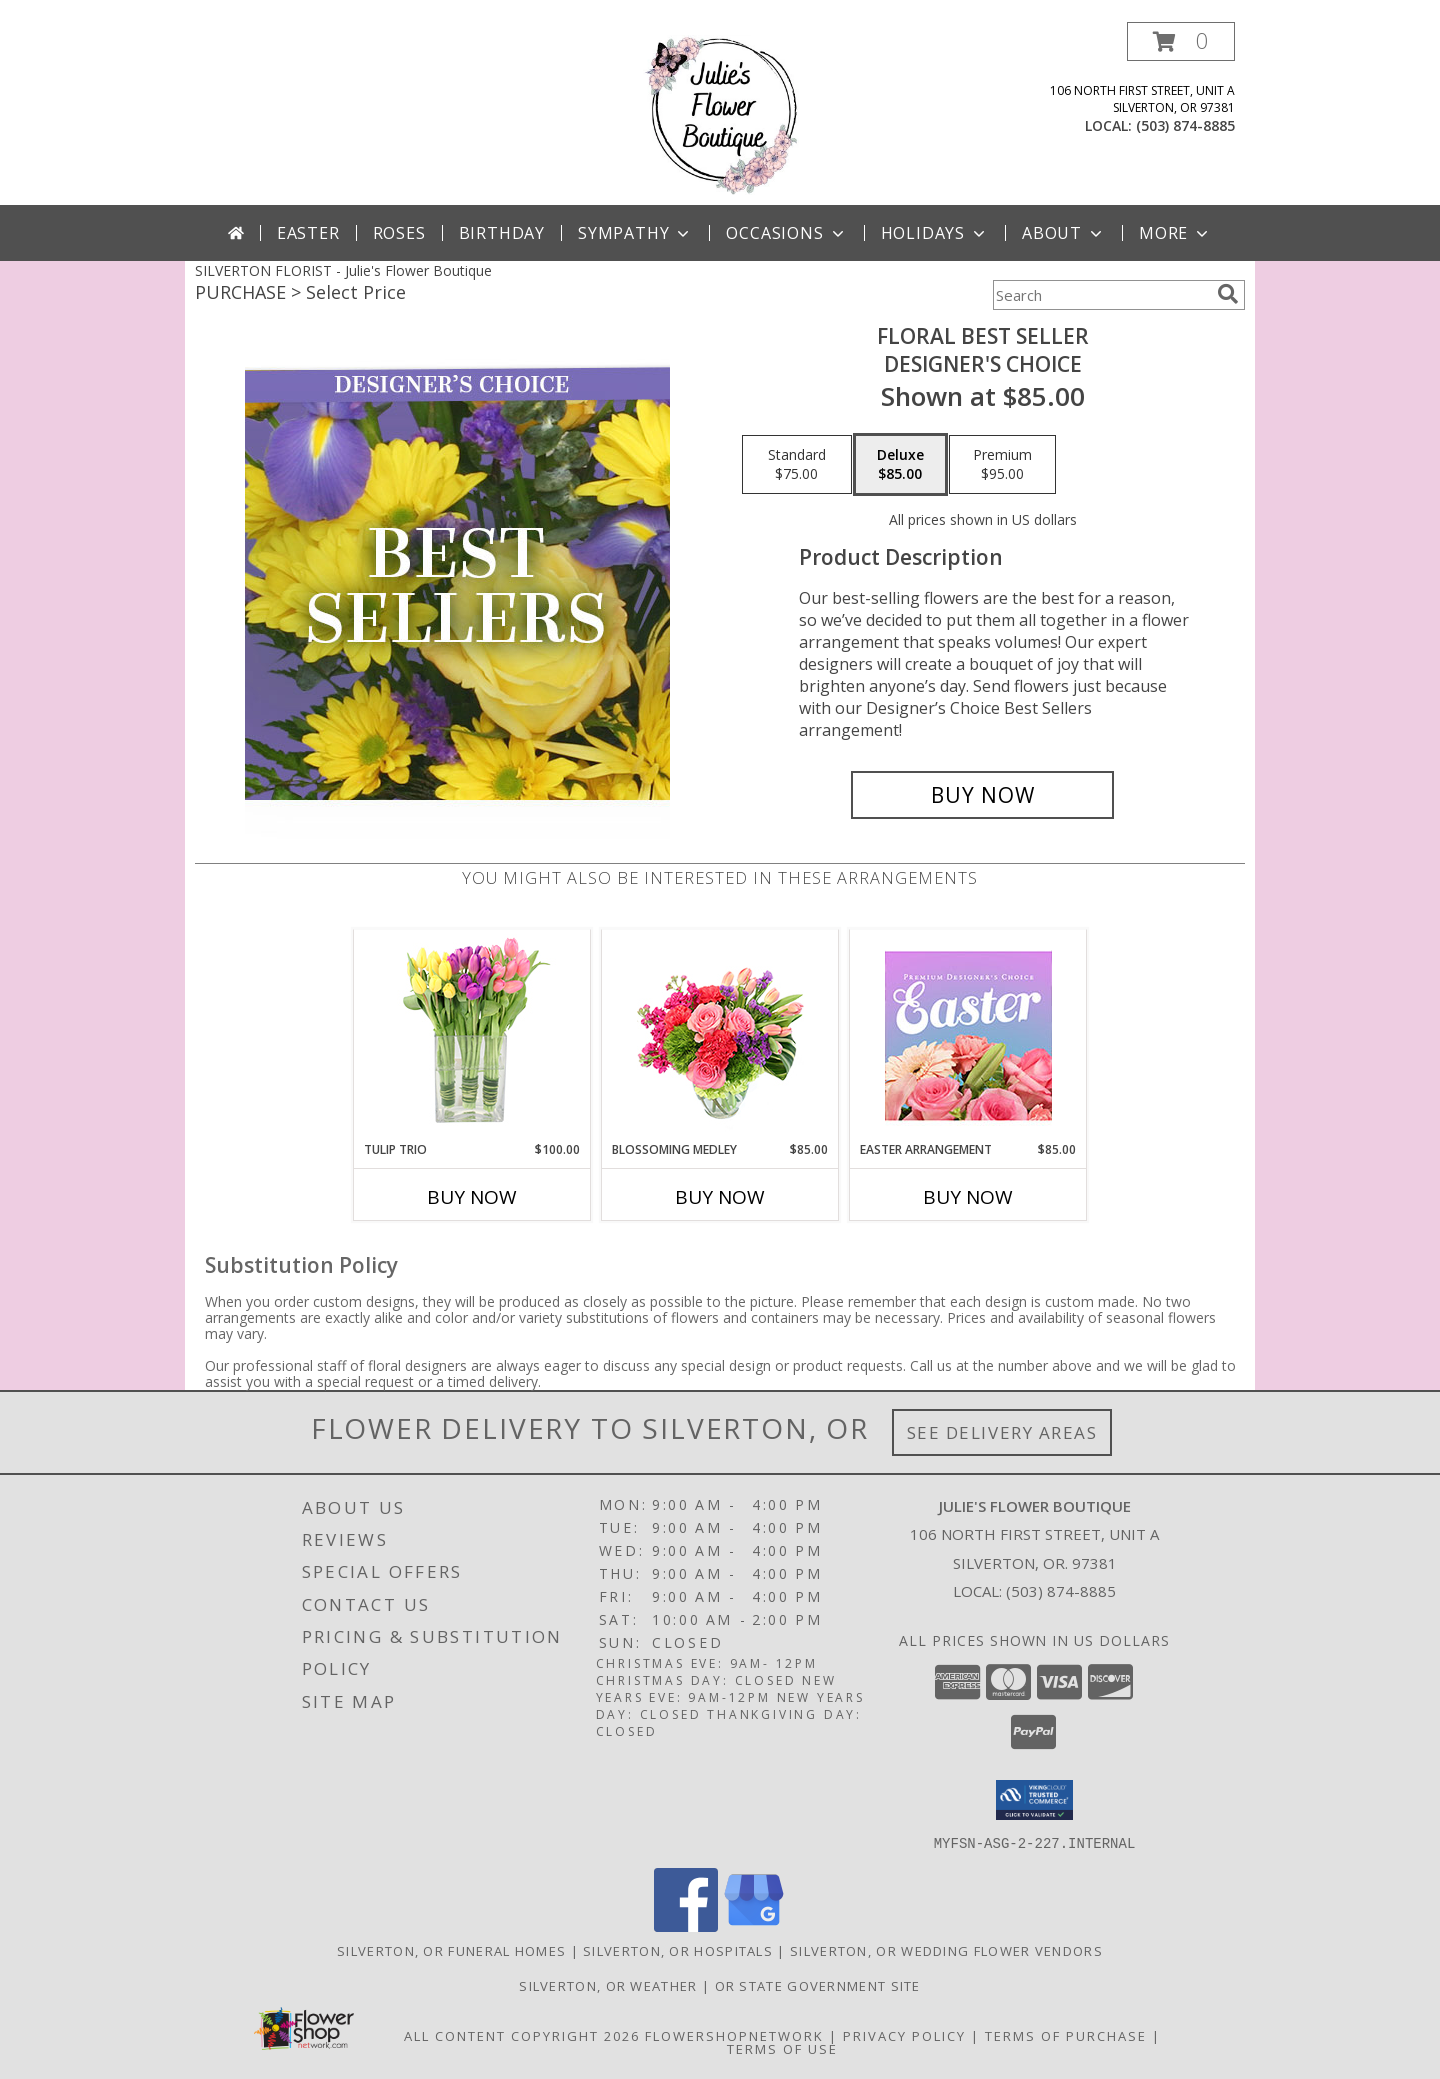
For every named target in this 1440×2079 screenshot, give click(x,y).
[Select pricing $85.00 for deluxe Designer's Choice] (900, 465)
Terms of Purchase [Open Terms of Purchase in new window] (1066, 2035)
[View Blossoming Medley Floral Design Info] (720, 1035)
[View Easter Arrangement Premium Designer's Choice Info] (968, 1035)
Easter (308, 233)
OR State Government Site (818, 1985)
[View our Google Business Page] (754, 1925)
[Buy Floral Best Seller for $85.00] (982, 795)
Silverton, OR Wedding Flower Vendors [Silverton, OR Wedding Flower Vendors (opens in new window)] (946, 1950)
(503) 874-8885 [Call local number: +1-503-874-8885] (1185, 125)
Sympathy (635, 233)
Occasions (786, 233)
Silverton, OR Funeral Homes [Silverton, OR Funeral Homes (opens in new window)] (451, 1950)
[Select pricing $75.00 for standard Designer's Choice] (797, 465)
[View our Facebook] (686, 1925)
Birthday (502, 233)
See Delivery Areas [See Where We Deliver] (1002, 1432)
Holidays (935, 233)
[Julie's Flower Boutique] (720, 113)
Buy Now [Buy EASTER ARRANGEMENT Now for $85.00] (968, 1197)
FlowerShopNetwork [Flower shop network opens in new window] (734, 2035)
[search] (1228, 294)
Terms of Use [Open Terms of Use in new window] (782, 2048)
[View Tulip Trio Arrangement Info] (472, 1035)
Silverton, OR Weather (608, 1985)
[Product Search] (1101, 295)
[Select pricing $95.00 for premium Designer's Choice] (1002, 465)
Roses (399, 233)
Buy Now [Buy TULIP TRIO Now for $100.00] (472, 1197)
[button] (1181, 41)
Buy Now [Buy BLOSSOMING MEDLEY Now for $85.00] (720, 1197)
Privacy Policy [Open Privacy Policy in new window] (904, 2035)
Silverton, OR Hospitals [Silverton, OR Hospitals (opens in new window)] (678, 1950)
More (1175, 233)
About (1064, 233)
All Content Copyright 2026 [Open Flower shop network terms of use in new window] (522, 2035)
